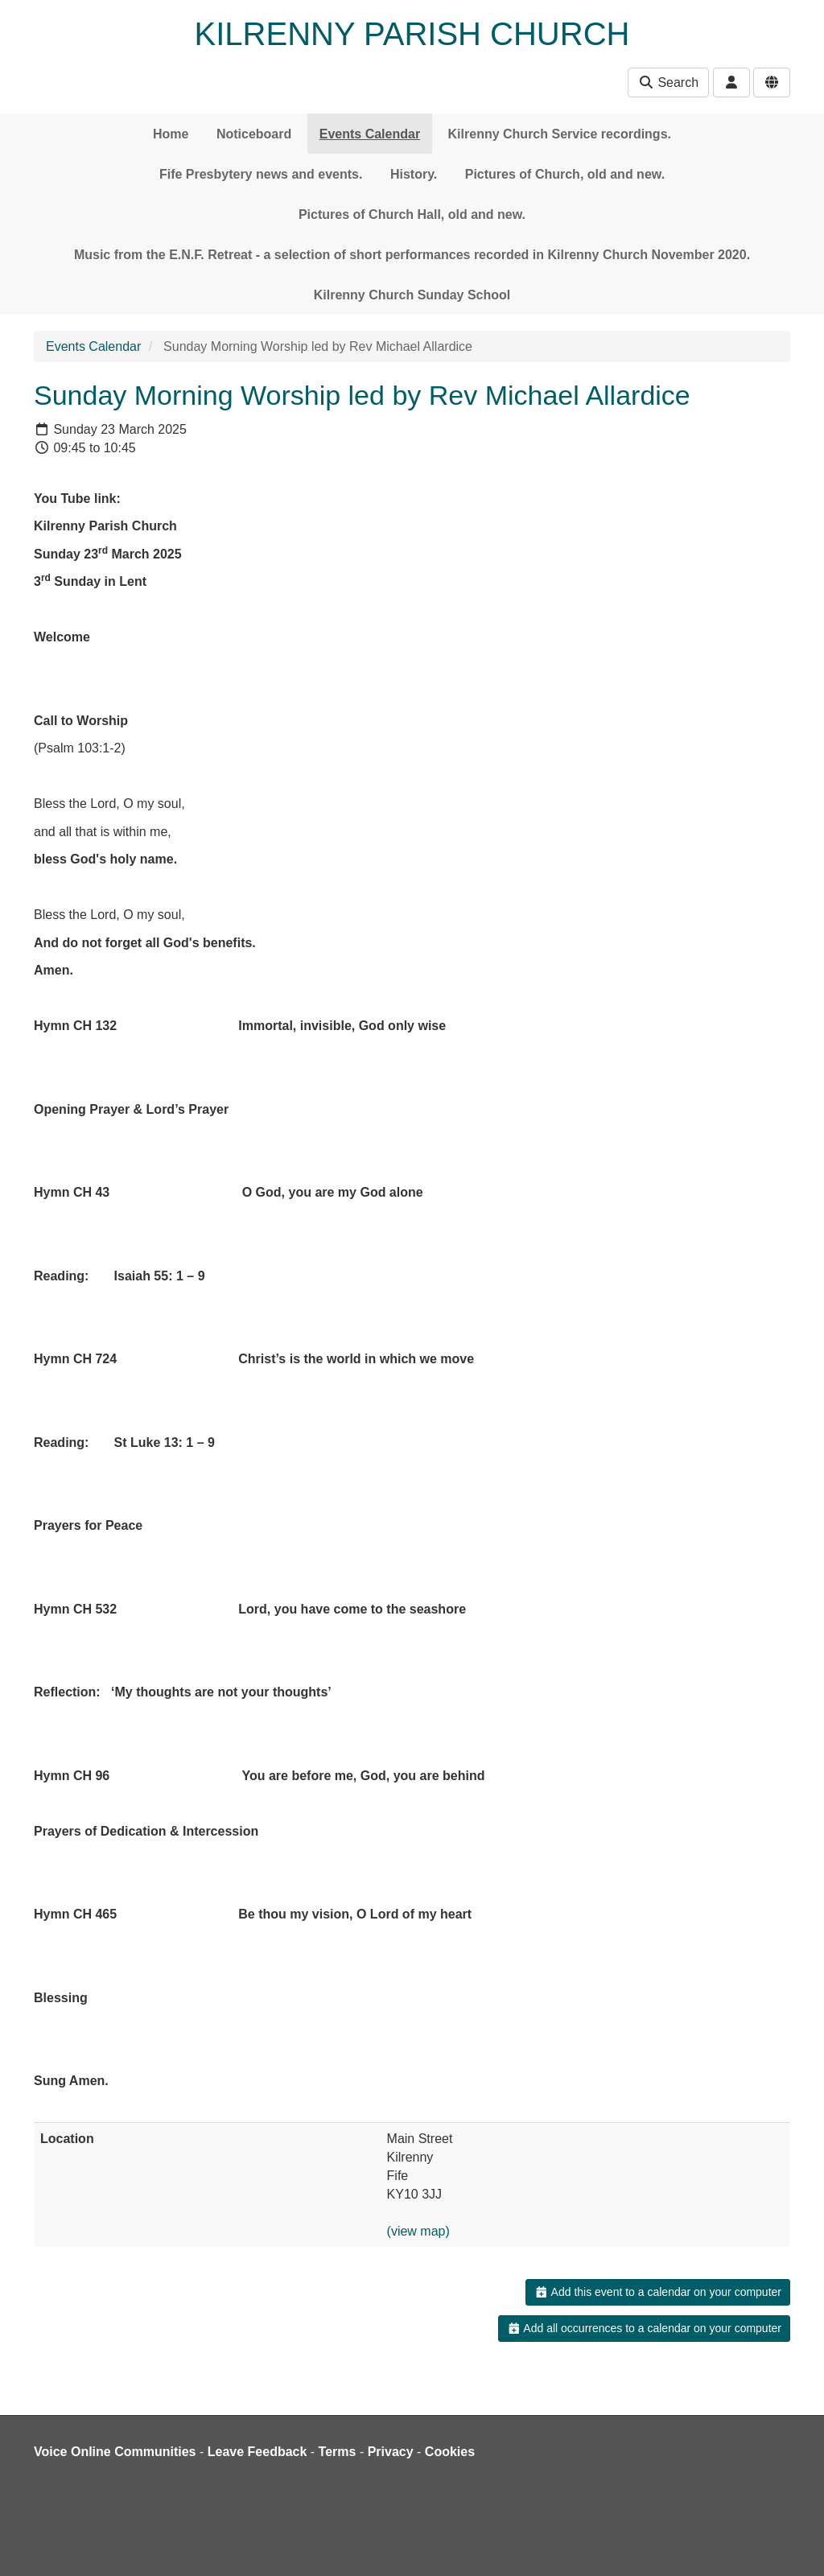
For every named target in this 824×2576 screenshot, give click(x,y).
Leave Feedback (257, 2452)
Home (170, 134)
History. (413, 174)
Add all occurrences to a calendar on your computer (644, 2328)
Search (668, 82)
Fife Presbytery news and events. (261, 174)
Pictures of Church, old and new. (565, 174)
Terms (337, 2452)
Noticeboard (253, 134)
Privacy (391, 2452)
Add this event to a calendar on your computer (657, 2291)
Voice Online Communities (115, 2452)
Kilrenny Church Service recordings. (559, 134)
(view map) (418, 2231)
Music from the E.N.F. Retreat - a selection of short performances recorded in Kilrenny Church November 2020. (412, 255)
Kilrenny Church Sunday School (412, 295)
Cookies (450, 2452)
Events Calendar (369, 134)
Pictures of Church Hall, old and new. (412, 214)
